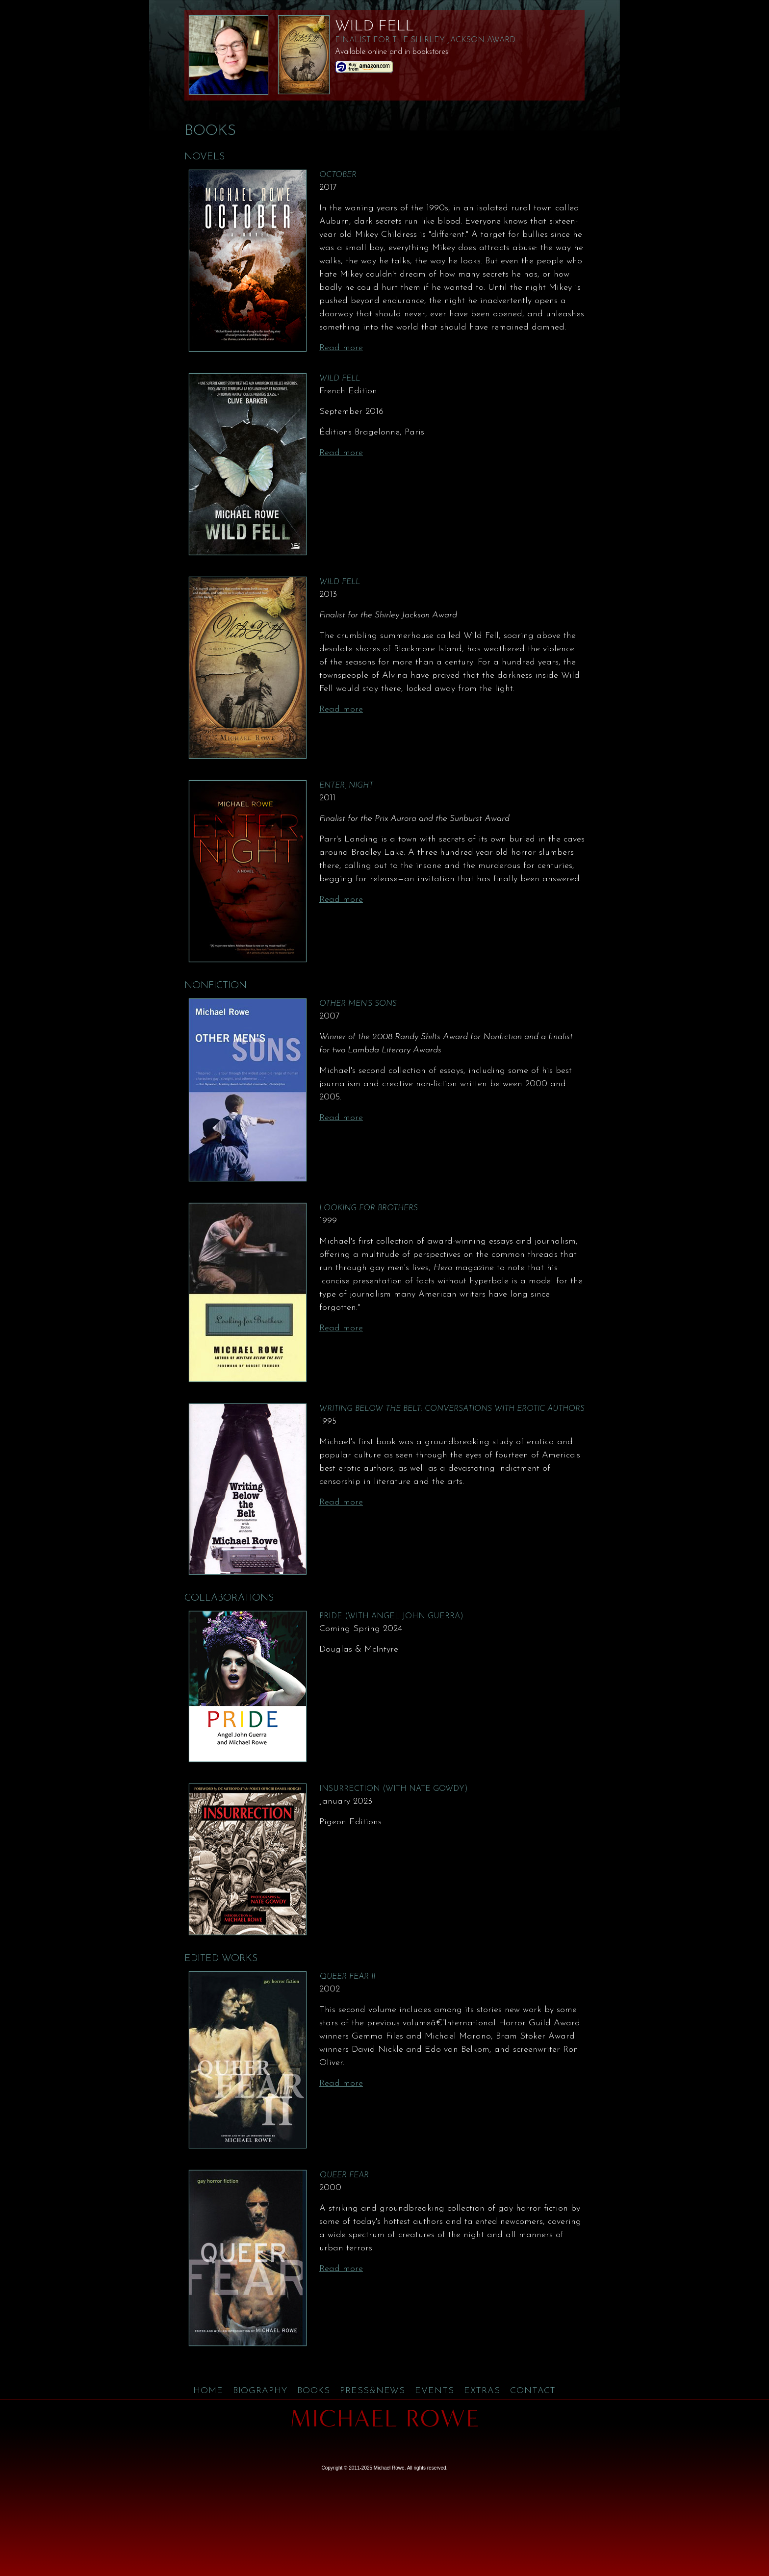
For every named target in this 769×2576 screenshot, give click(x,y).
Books (314, 2391)
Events (434, 2391)
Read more (341, 348)
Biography (260, 2391)
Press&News (372, 2391)
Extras (482, 2391)
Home (208, 2391)
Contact (533, 2391)
